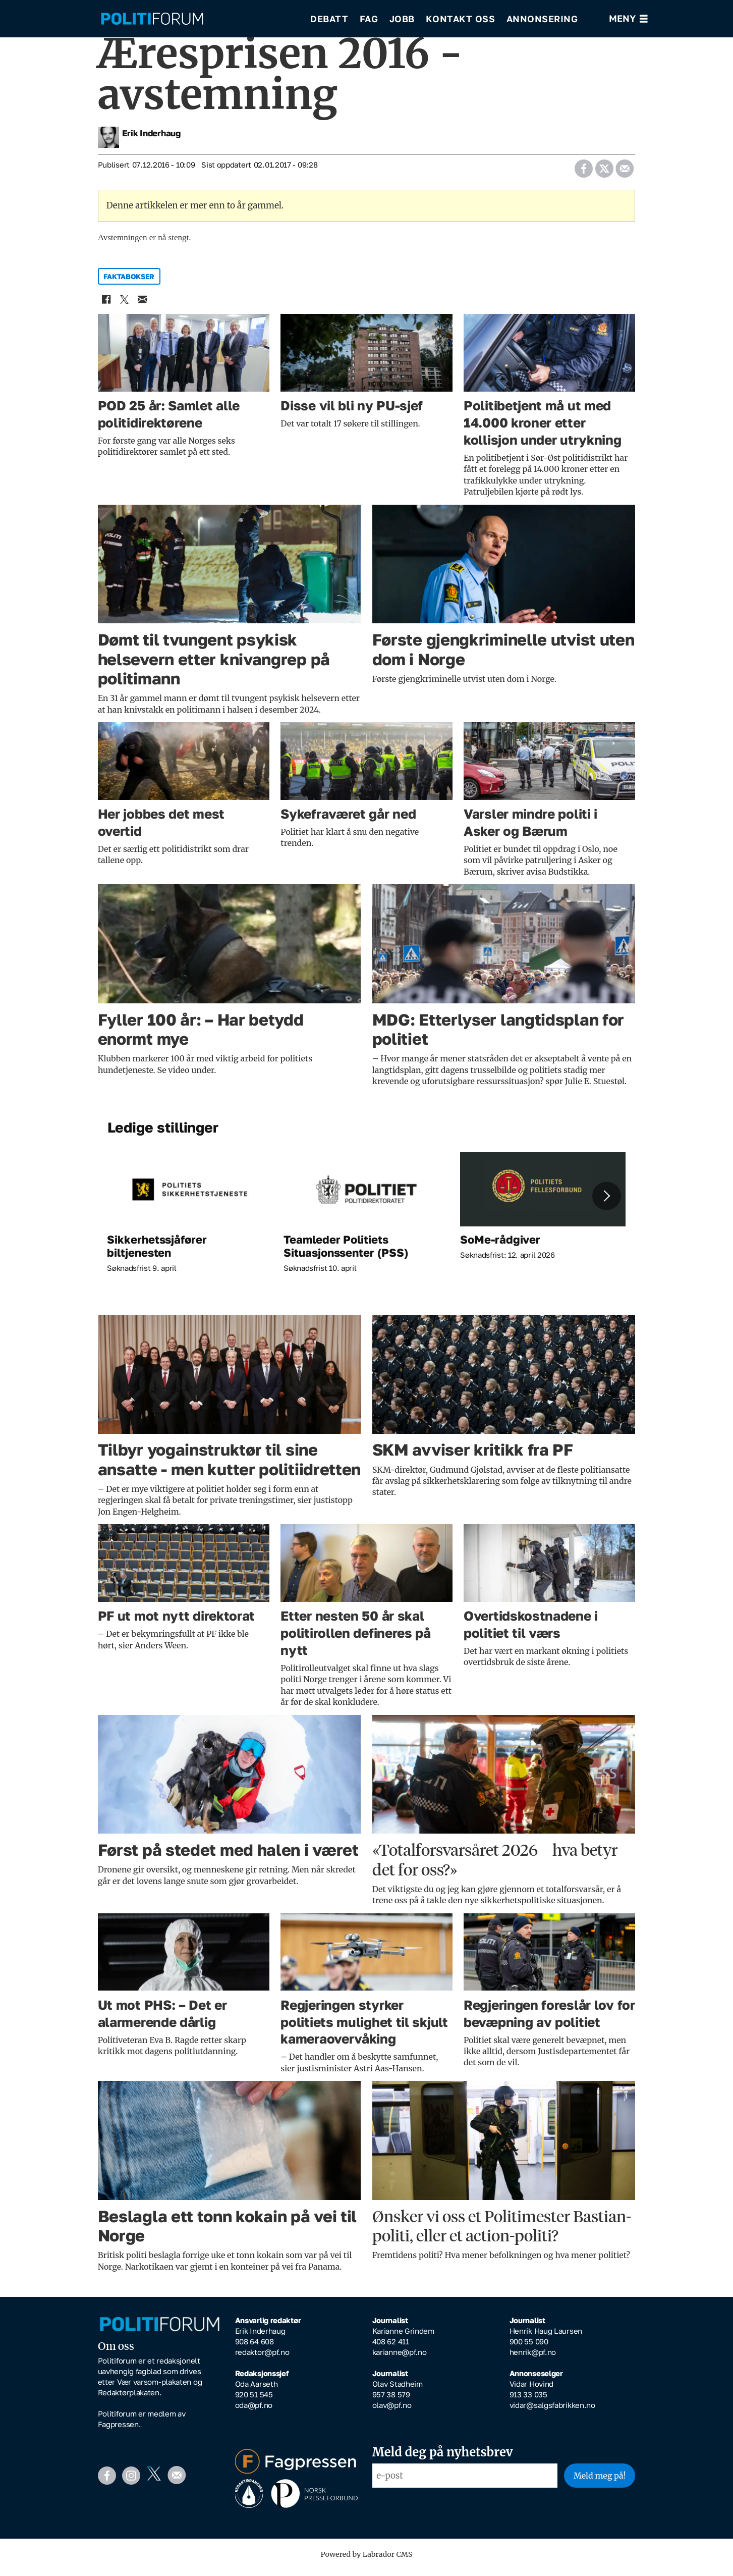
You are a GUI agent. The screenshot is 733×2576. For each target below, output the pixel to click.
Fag (369, 20)
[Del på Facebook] (584, 172)
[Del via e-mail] (625, 172)
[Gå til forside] (152, 20)
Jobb (402, 20)
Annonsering (542, 20)
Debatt (329, 20)
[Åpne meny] (628, 20)
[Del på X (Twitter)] (604, 172)
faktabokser (128, 283)
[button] (606, 1203)
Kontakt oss (460, 20)
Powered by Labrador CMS (367, 2561)
